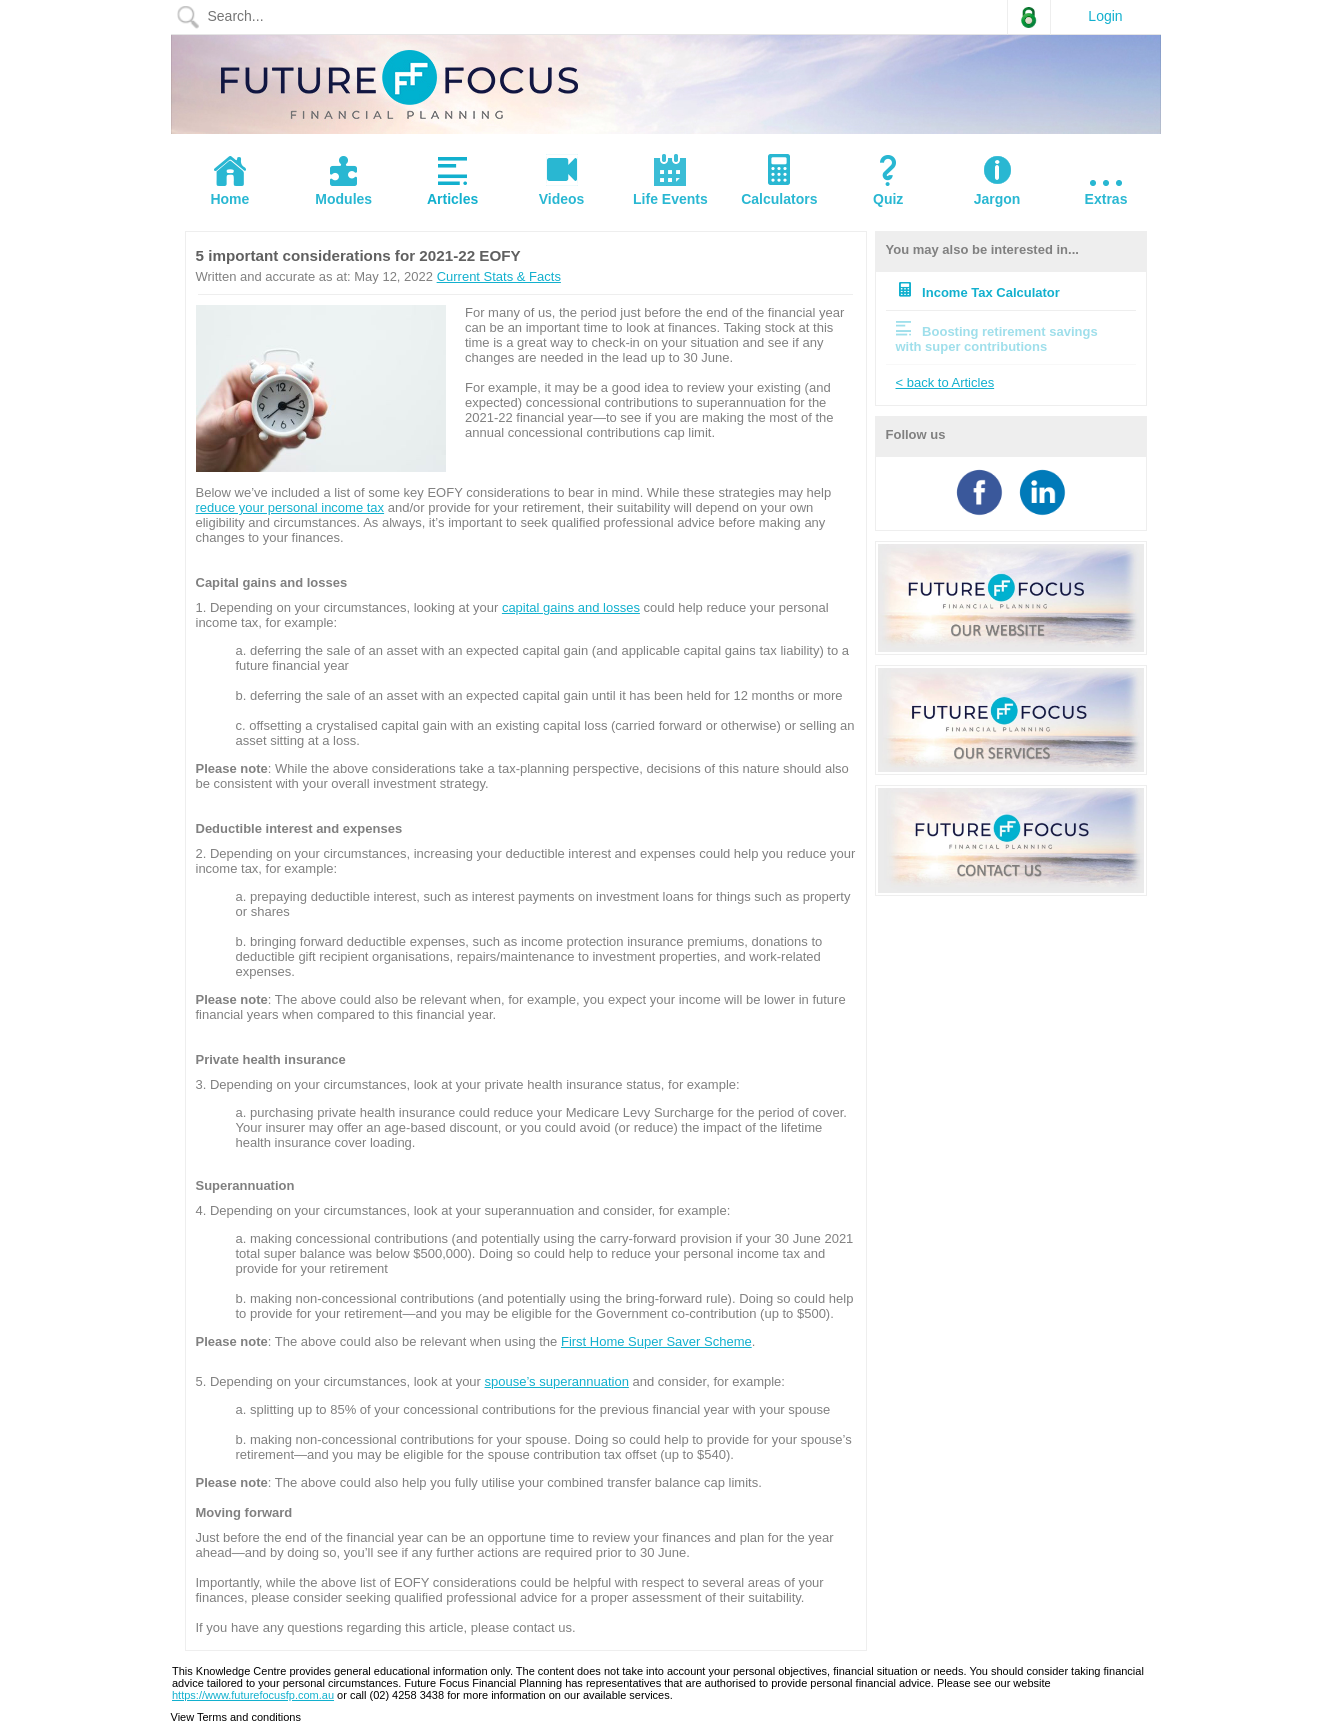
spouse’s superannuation (557, 1381)
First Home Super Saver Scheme (656, 1341)
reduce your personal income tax (290, 507)
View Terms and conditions (236, 1717)
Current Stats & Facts (499, 276)
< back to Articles (945, 382)
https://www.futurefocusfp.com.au (253, 1695)
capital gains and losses (571, 607)
